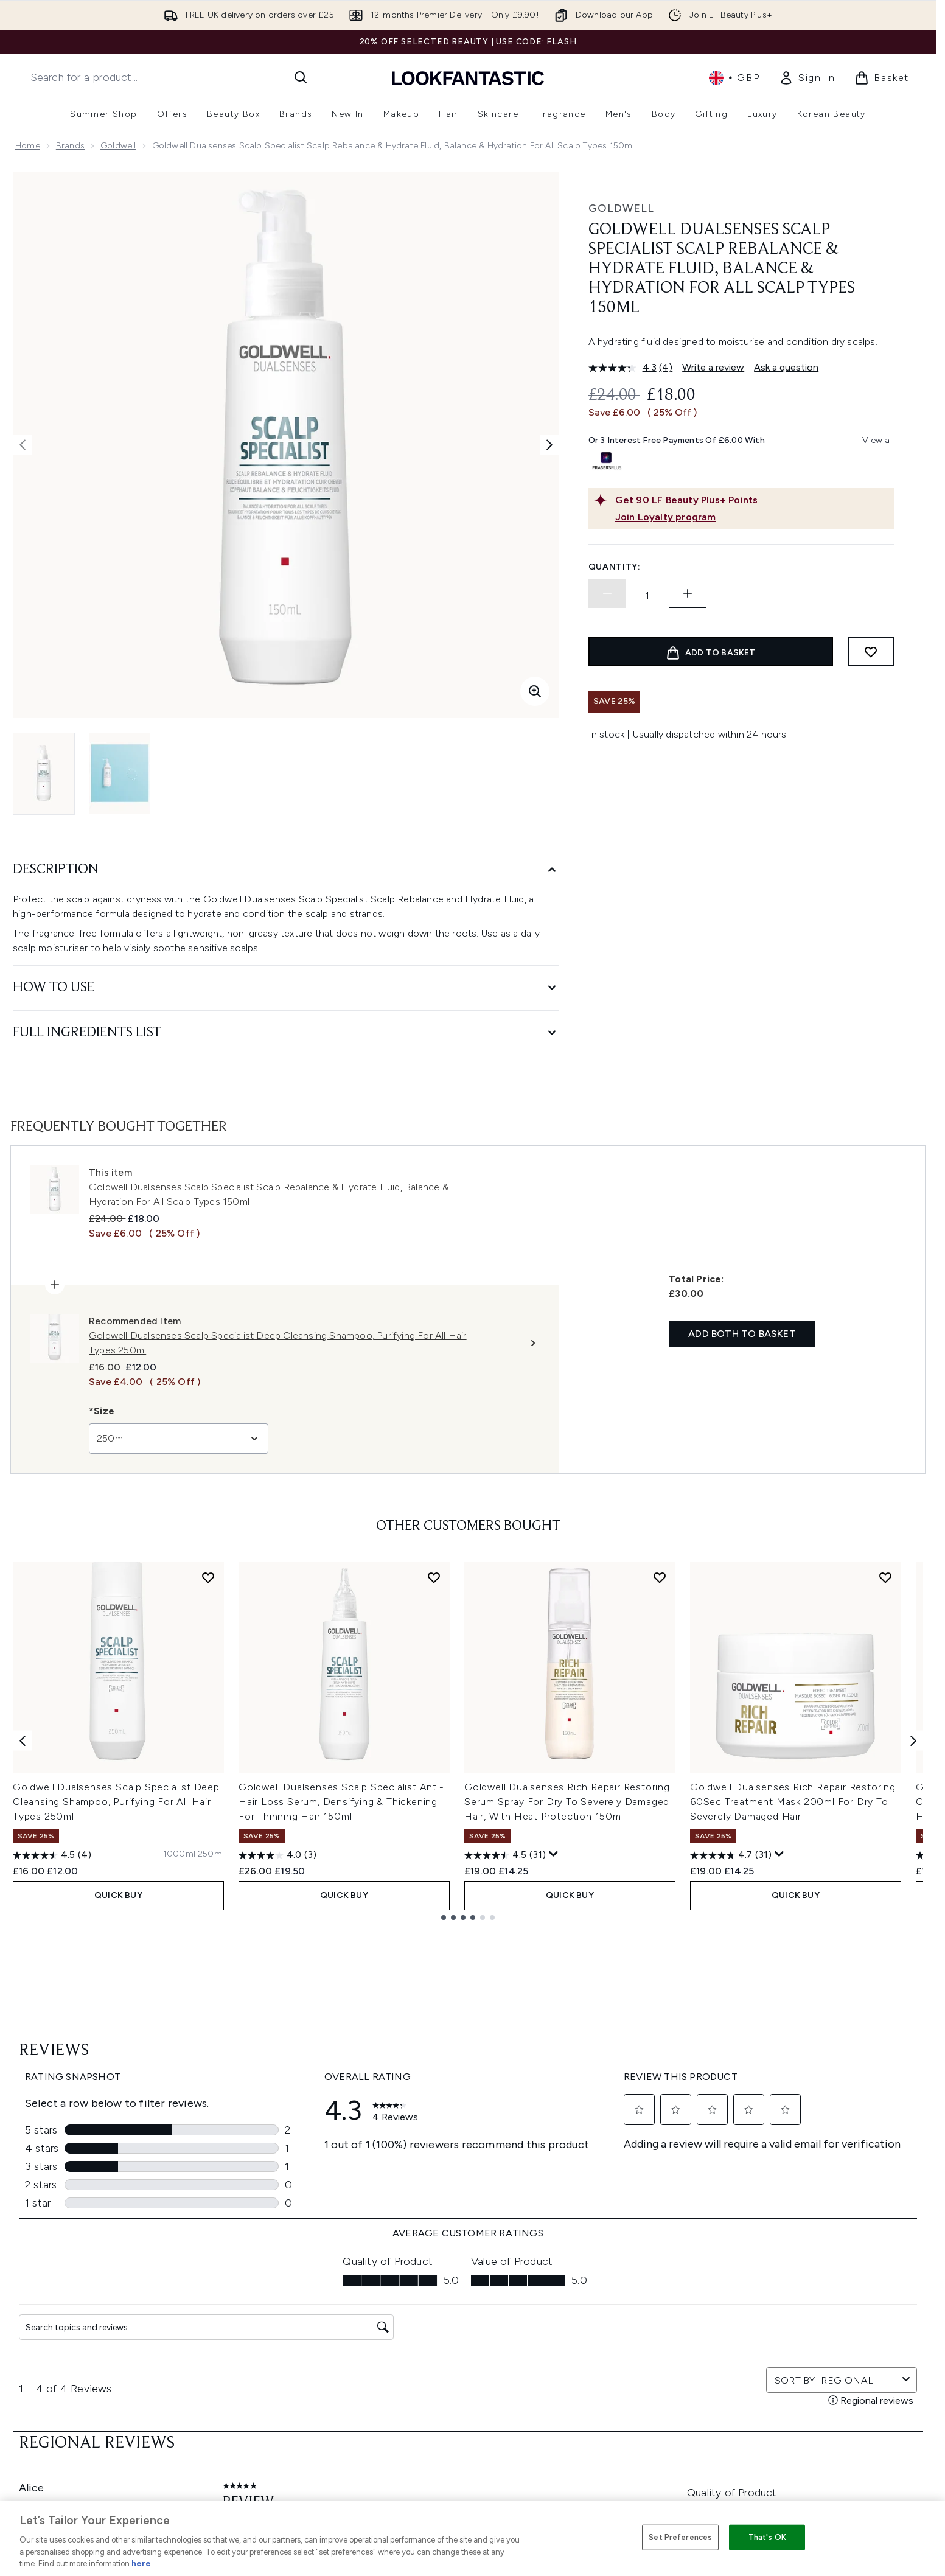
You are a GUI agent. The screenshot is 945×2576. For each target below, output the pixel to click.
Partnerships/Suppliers (615, 2415)
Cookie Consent (49, 2385)
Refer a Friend (598, 2444)
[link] (807, 78)
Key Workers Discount (614, 2459)
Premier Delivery (249, 2400)
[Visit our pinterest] (822, 2184)
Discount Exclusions (257, 2327)
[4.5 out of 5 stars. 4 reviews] (52, 1855)
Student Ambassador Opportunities (643, 2488)
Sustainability (421, 2356)
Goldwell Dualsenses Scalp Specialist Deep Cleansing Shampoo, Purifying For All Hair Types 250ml (116, 1801)
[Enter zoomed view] (534, 691)
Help (226, 2298)
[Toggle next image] (549, 445)
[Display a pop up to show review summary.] (554, 1854)
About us (588, 2298)
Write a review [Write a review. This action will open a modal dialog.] (713, 367)
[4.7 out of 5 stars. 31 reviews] (731, 1855)
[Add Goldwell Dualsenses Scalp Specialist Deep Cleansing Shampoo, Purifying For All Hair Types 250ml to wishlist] (208, 1577)
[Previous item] (22, 1741)
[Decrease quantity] (607, 593)
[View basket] (881, 78)
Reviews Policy (423, 2371)
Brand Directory (602, 2327)
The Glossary (596, 2313)
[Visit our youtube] (764, 2184)
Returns (232, 2342)
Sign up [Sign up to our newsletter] (419, 2184)
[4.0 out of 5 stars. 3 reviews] (277, 1855)
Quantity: (614, 567)
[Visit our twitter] (705, 2184)
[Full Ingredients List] (286, 1033)
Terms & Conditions (433, 2298)
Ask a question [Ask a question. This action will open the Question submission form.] (786, 367)
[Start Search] (300, 77)
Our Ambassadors (607, 2386)
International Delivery (259, 2371)
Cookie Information (433, 2327)
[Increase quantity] (687, 593)
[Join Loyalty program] (752, 517)
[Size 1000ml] (179, 1854)
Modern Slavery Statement (448, 2342)
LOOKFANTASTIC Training (797, 2342)
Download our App (256, 2313)
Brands (70, 146)
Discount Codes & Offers (621, 2371)
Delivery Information (258, 2356)
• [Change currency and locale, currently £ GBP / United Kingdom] (734, 78)
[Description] (286, 870)
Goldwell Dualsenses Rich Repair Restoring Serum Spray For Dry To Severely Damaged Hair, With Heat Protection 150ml (567, 1801)
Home (27, 146)
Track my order (248, 2415)
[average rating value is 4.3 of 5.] (624, 367)
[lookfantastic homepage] (468, 77)
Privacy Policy (421, 2313)
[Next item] (913, 1741)
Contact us (239, 2386)
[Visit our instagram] (735, 2184)
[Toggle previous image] (22, 445)
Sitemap (587, 2429)
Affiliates (587, 2400)
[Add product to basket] (710, 651)
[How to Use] (286, 988)
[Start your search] (169, 77)
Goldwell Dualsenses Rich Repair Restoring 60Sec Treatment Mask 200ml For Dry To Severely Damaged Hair (793, 1801)
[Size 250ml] (211, 1854)
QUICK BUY (118, 1895)
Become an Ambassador (621, 2473)
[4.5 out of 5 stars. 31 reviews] (505, 1855)
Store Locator (775, 2298)
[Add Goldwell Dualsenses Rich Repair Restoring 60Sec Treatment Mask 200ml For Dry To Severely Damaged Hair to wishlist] (885, 1577)
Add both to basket (742, 1333)
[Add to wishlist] (871, 651)
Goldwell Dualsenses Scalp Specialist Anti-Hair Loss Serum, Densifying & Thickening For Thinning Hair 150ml (341, 1801)
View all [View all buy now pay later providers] (878, 440)
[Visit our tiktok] (793, 2184)
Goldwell (118, 146)
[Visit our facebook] (676, 2184)
